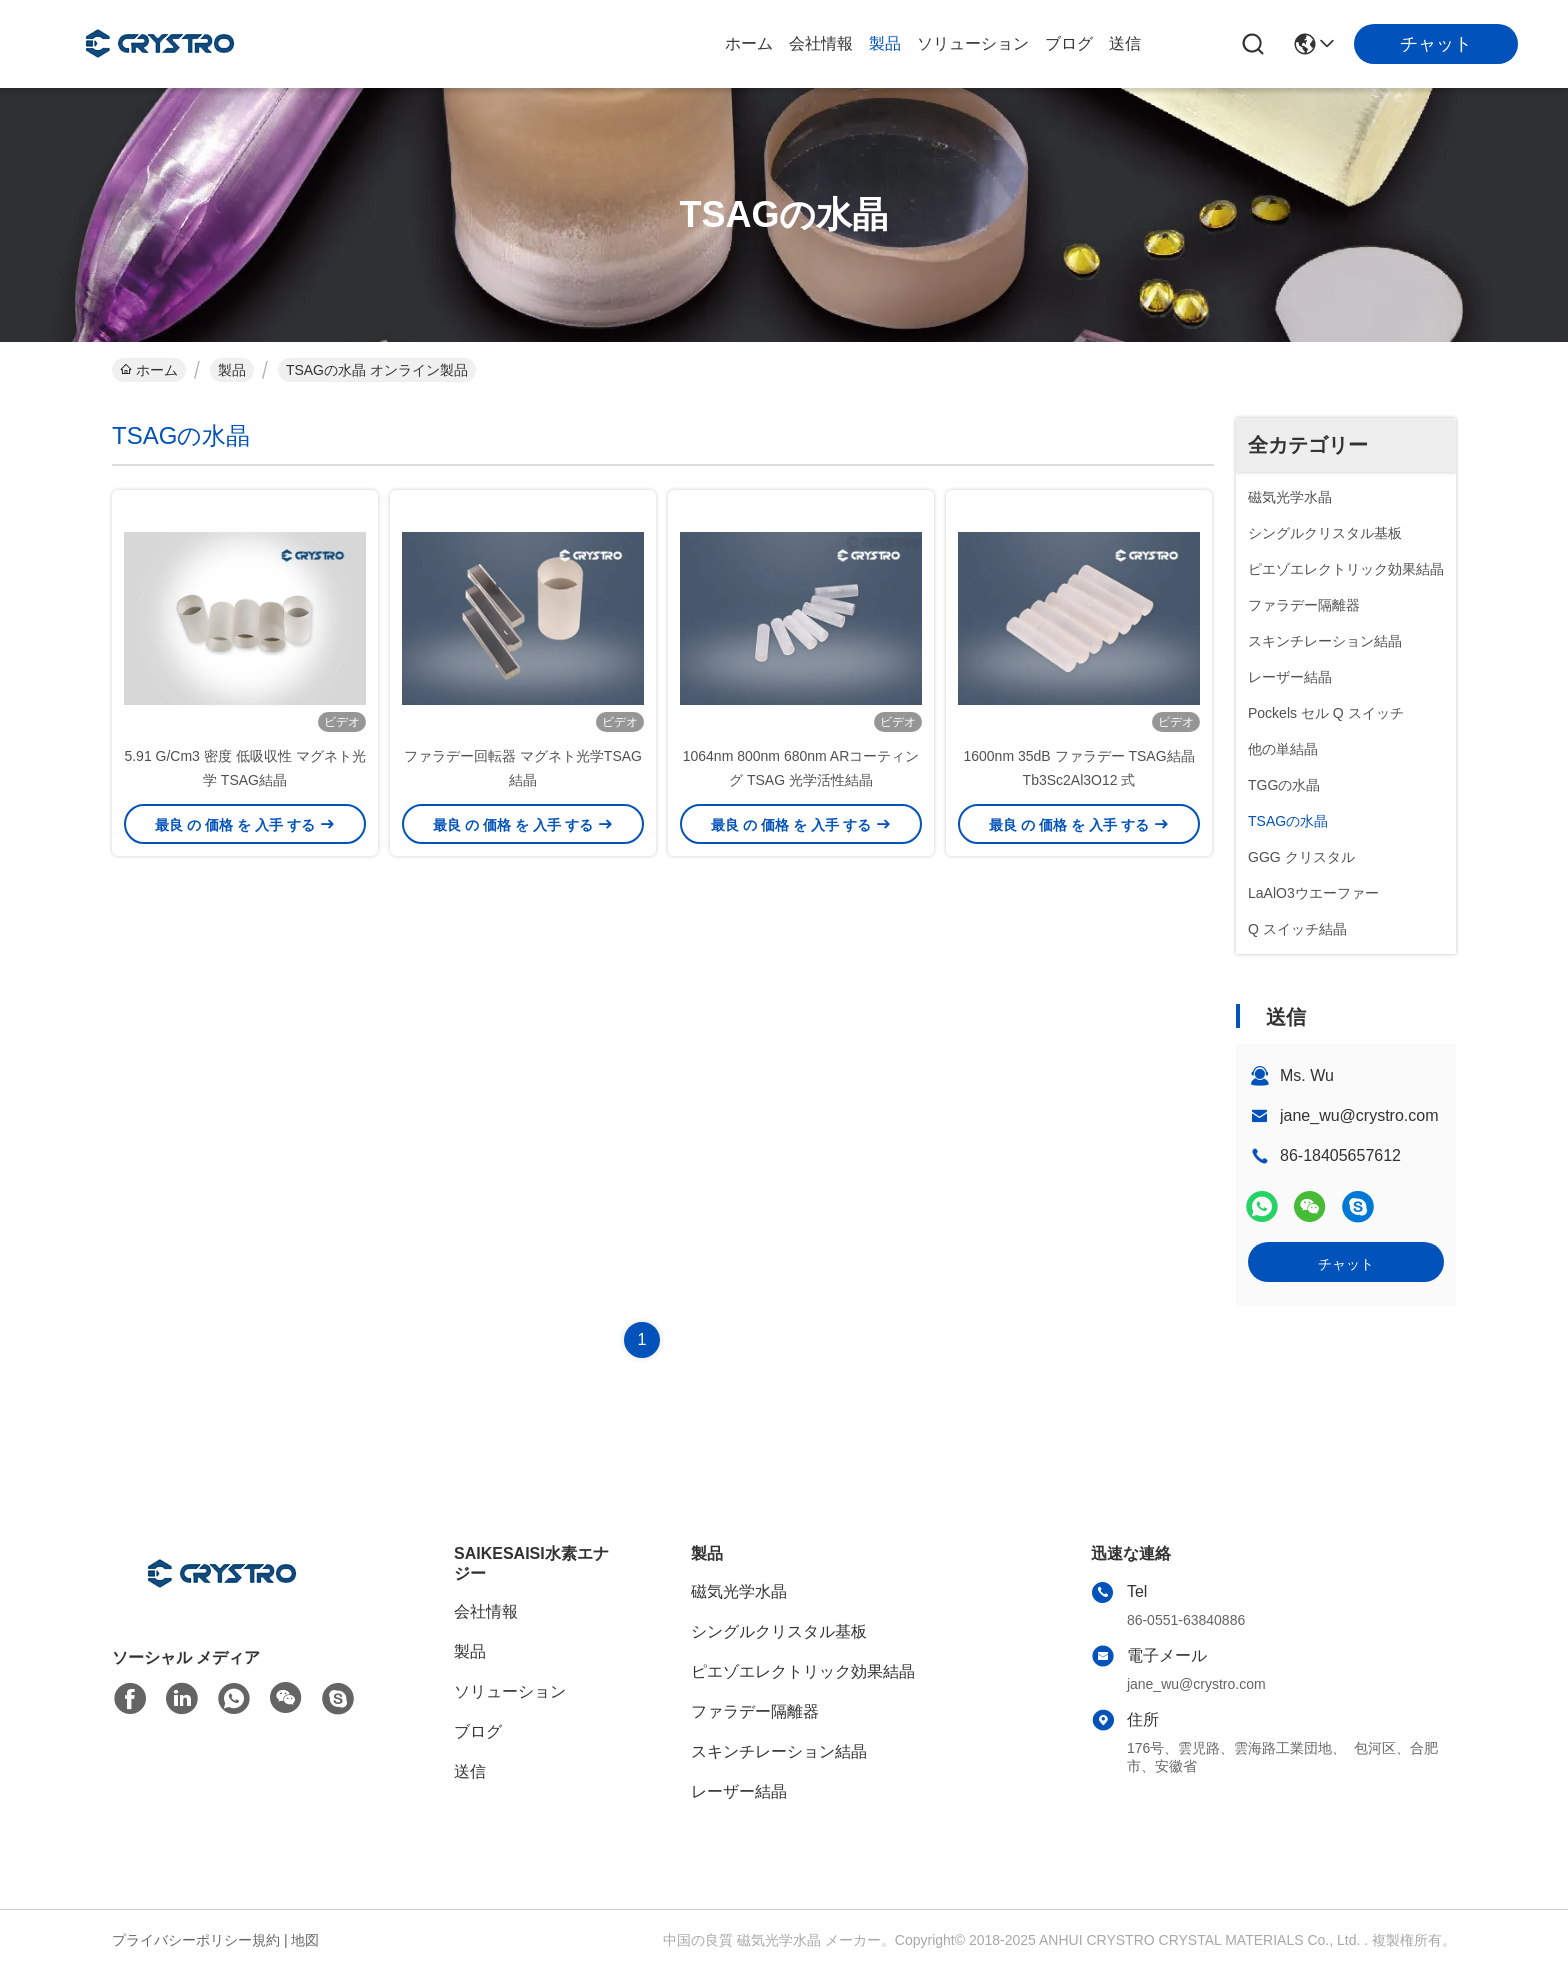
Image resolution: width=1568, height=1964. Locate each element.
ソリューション (973, 43)
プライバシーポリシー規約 (196, 1940)
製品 (885, 43)
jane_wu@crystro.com (1359, 1115)
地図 (305, 1940)
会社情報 (821, 43)
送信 (1125, 43)
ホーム (749, 43)
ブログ (1069, 43)
